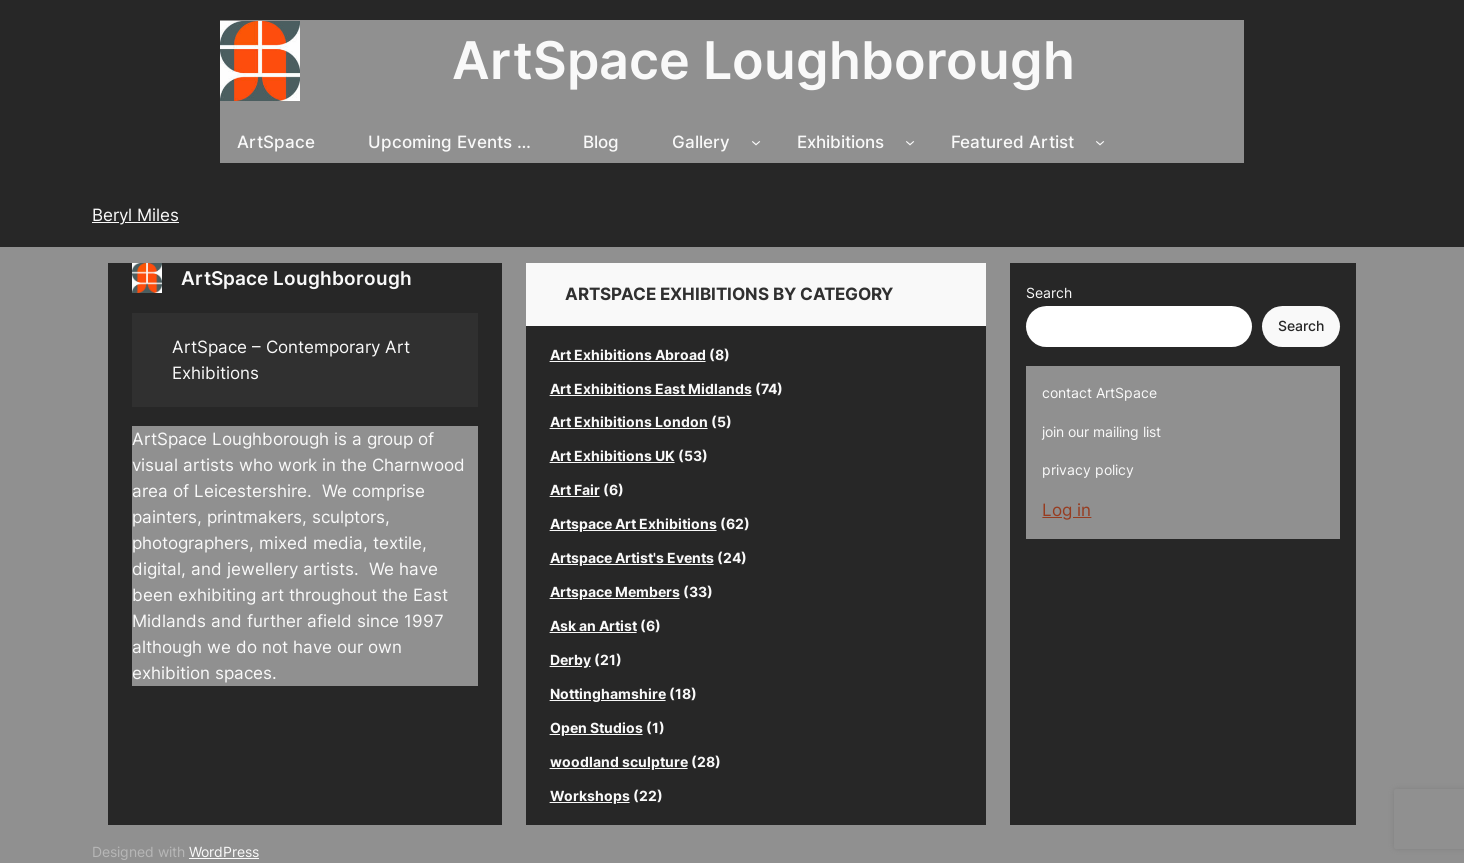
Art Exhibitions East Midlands (651, 388)
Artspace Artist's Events (632, 557)
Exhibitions (840, 142)
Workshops (590, 795)
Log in (1066, 510)
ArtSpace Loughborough (763, 60)
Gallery (701, 142)
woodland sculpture (619, 761)
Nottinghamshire (608, 693)
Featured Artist (1012, 142)
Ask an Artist (593, 625)
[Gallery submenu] (756, 142)
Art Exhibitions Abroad (628, 354)
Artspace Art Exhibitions (633, 523)
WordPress (224, 851)
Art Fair (575, 489)
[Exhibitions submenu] (910, 142)
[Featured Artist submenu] (1100, 142)
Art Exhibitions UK (612, 455)
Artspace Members (615, 591)
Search (1049, 292)
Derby (570, 659)
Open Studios (596, 727)
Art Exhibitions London (629, 421)
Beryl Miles (135, 215)
